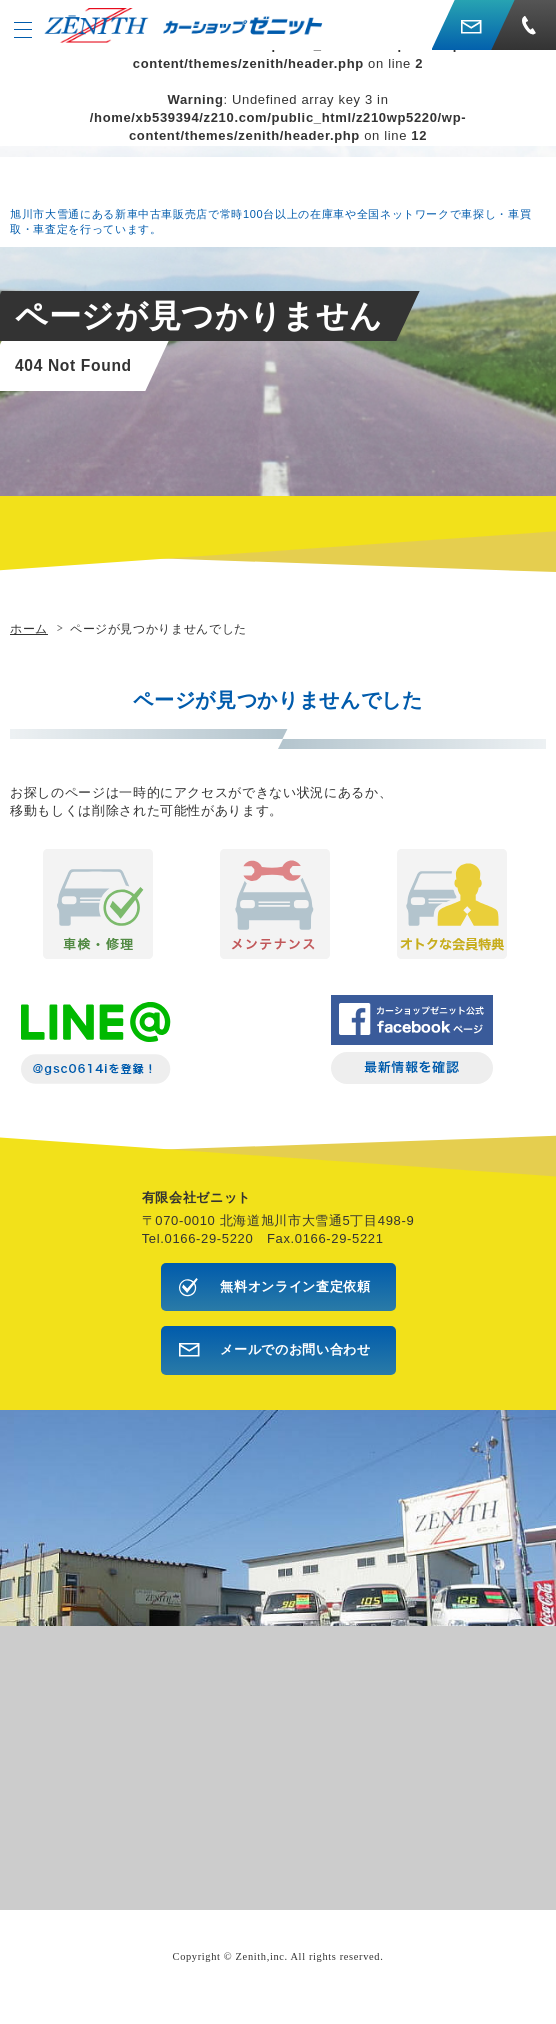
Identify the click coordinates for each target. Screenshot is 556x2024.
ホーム (29, 628)
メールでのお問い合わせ (295, 1349)
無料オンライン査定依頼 (295, 1286)
